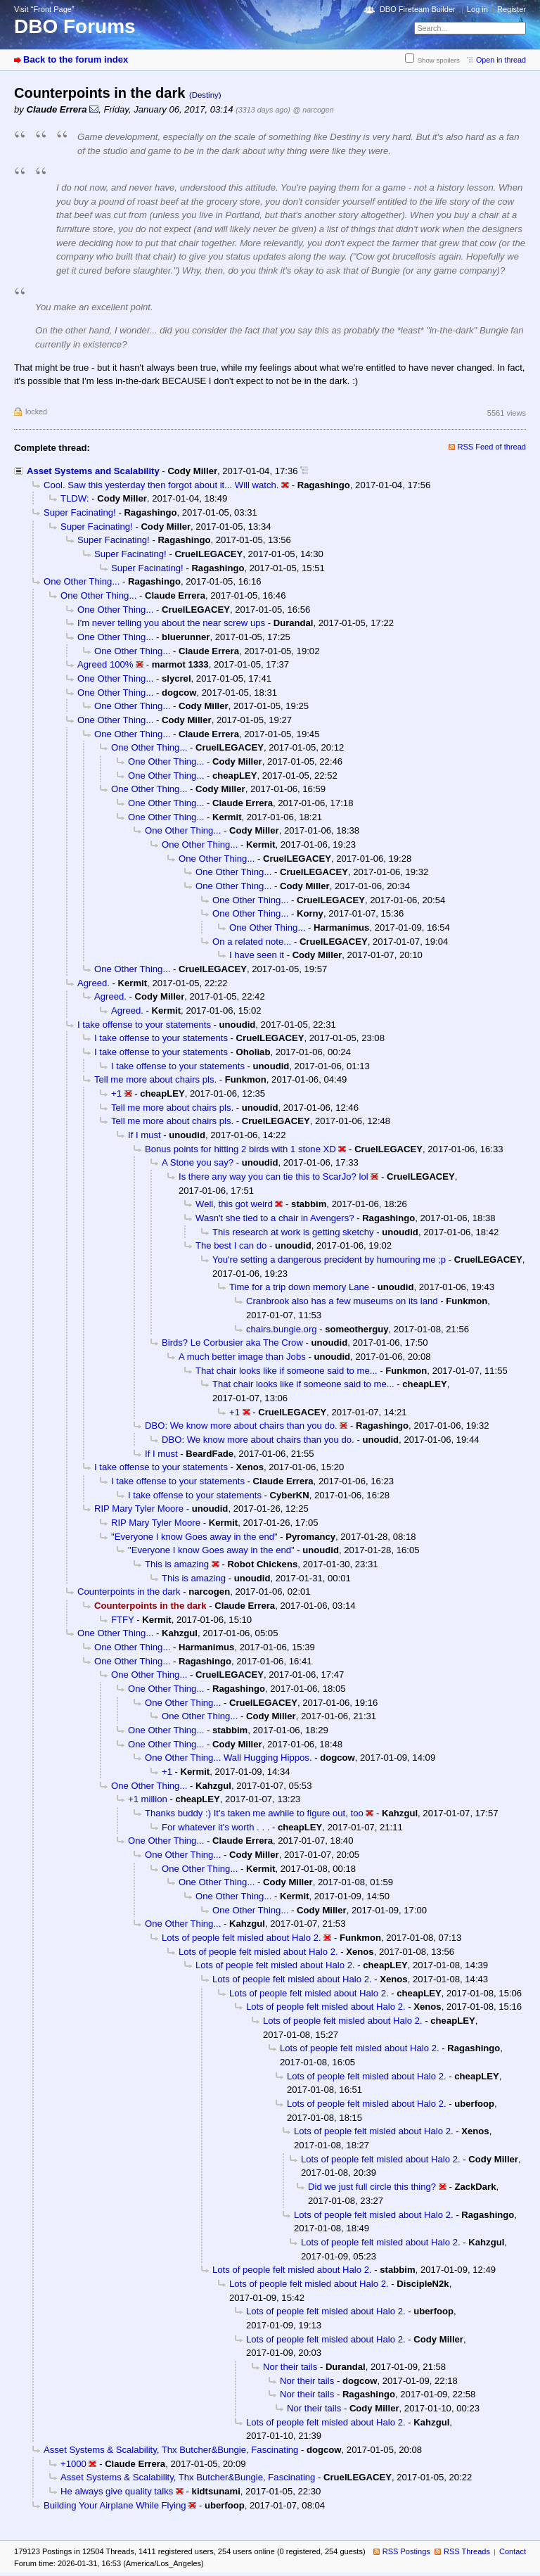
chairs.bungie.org (281, 1329)
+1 (116, 1093)
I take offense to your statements (144, 1024)
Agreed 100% (105, 664)
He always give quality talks (116, 2491)
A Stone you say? (197, 1162)
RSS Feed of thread (492, 446)
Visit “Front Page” (44, 9)
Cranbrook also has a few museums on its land (342, 1301)
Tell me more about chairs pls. (155, 1079)
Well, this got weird (234, 1204)
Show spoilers (439, 60)
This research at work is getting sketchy (293, 1232)
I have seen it (256, 955)
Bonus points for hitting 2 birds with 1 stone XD (240, 1149)
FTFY (122, 1619)
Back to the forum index (75, 59)
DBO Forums (75, 26)
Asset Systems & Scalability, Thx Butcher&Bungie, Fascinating (171, 2449)
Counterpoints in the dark (128, 1591)
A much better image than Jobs (242, 1356)
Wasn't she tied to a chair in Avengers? (274, 1218)
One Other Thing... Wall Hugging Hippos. (228, 1757)
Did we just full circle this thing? (372, 2186)
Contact (512, 2551)
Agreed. (93, 983)
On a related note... (251, 941)
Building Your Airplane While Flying (115, 2505)
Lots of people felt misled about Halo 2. (241, 1937)
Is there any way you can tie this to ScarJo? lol (273, 1176)
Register (511, 9)
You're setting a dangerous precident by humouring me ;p (329, 1259)
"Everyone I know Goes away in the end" (194, 1536)
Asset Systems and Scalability (93, 471)
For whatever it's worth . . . (215, 1827)
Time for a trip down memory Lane (299, 1287)
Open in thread (501, 60)
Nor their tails (290, 2366)
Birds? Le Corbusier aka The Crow (232, 1342)
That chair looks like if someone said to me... (286, 1370)
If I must (144, 1135)
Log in (477, 9)
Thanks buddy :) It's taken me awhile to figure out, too (254, 1813)
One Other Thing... (82, 581)
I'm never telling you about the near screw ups (171, 623)
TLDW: (74, 498)
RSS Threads (467, 2551)
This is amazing (177, 1564)
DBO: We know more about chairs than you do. (241, 1425)
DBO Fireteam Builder (418, 9)
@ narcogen (313, 110)
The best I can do (230, 1245)
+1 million (147, 1799)
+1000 (73, 2464)
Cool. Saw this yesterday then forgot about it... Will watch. (161, 485)
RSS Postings (406, 2551)
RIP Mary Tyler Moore (139, 1508)
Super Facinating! (80, 512)
